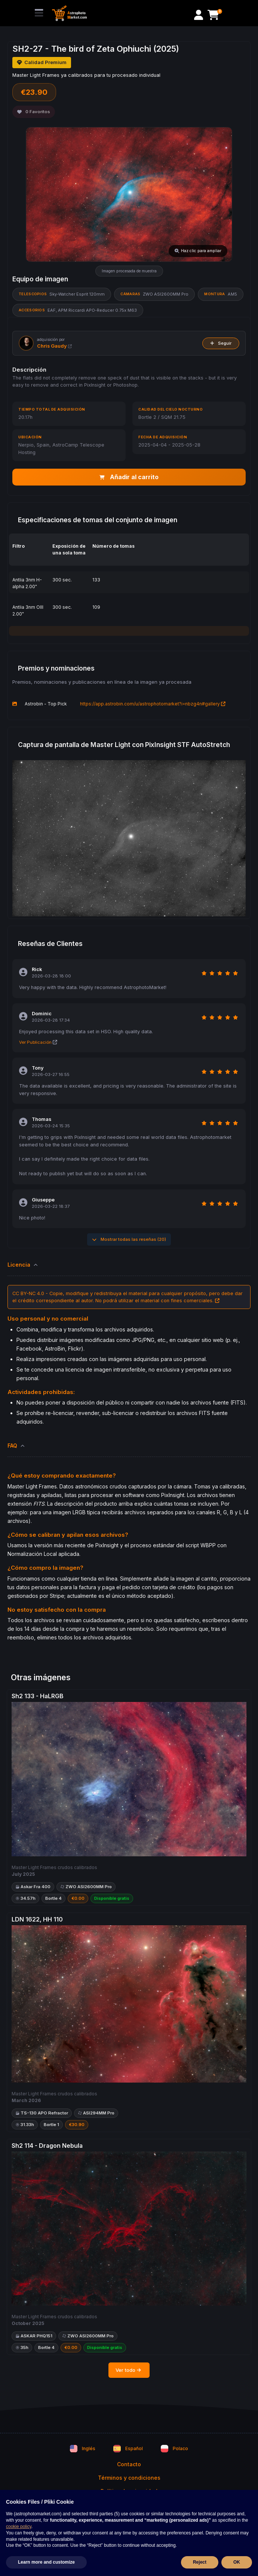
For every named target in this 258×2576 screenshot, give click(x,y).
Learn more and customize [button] (46, 2562)
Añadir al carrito (129, 477)
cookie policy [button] (18, 2526)
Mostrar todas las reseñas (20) (129, 1239)
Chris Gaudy (54, 346)
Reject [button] (199, 2562)
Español (128, 2448)
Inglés (82, 2448)
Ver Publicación (38, 1042)
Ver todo (129, 2370)
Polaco (174, 2448)
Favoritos (33, 111)
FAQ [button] (16, 1445)
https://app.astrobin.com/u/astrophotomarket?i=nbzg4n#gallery (152, 704)
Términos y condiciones (129, 2477)
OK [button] (236, 2562)
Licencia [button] (23, 1264)
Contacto (129, 2464)
